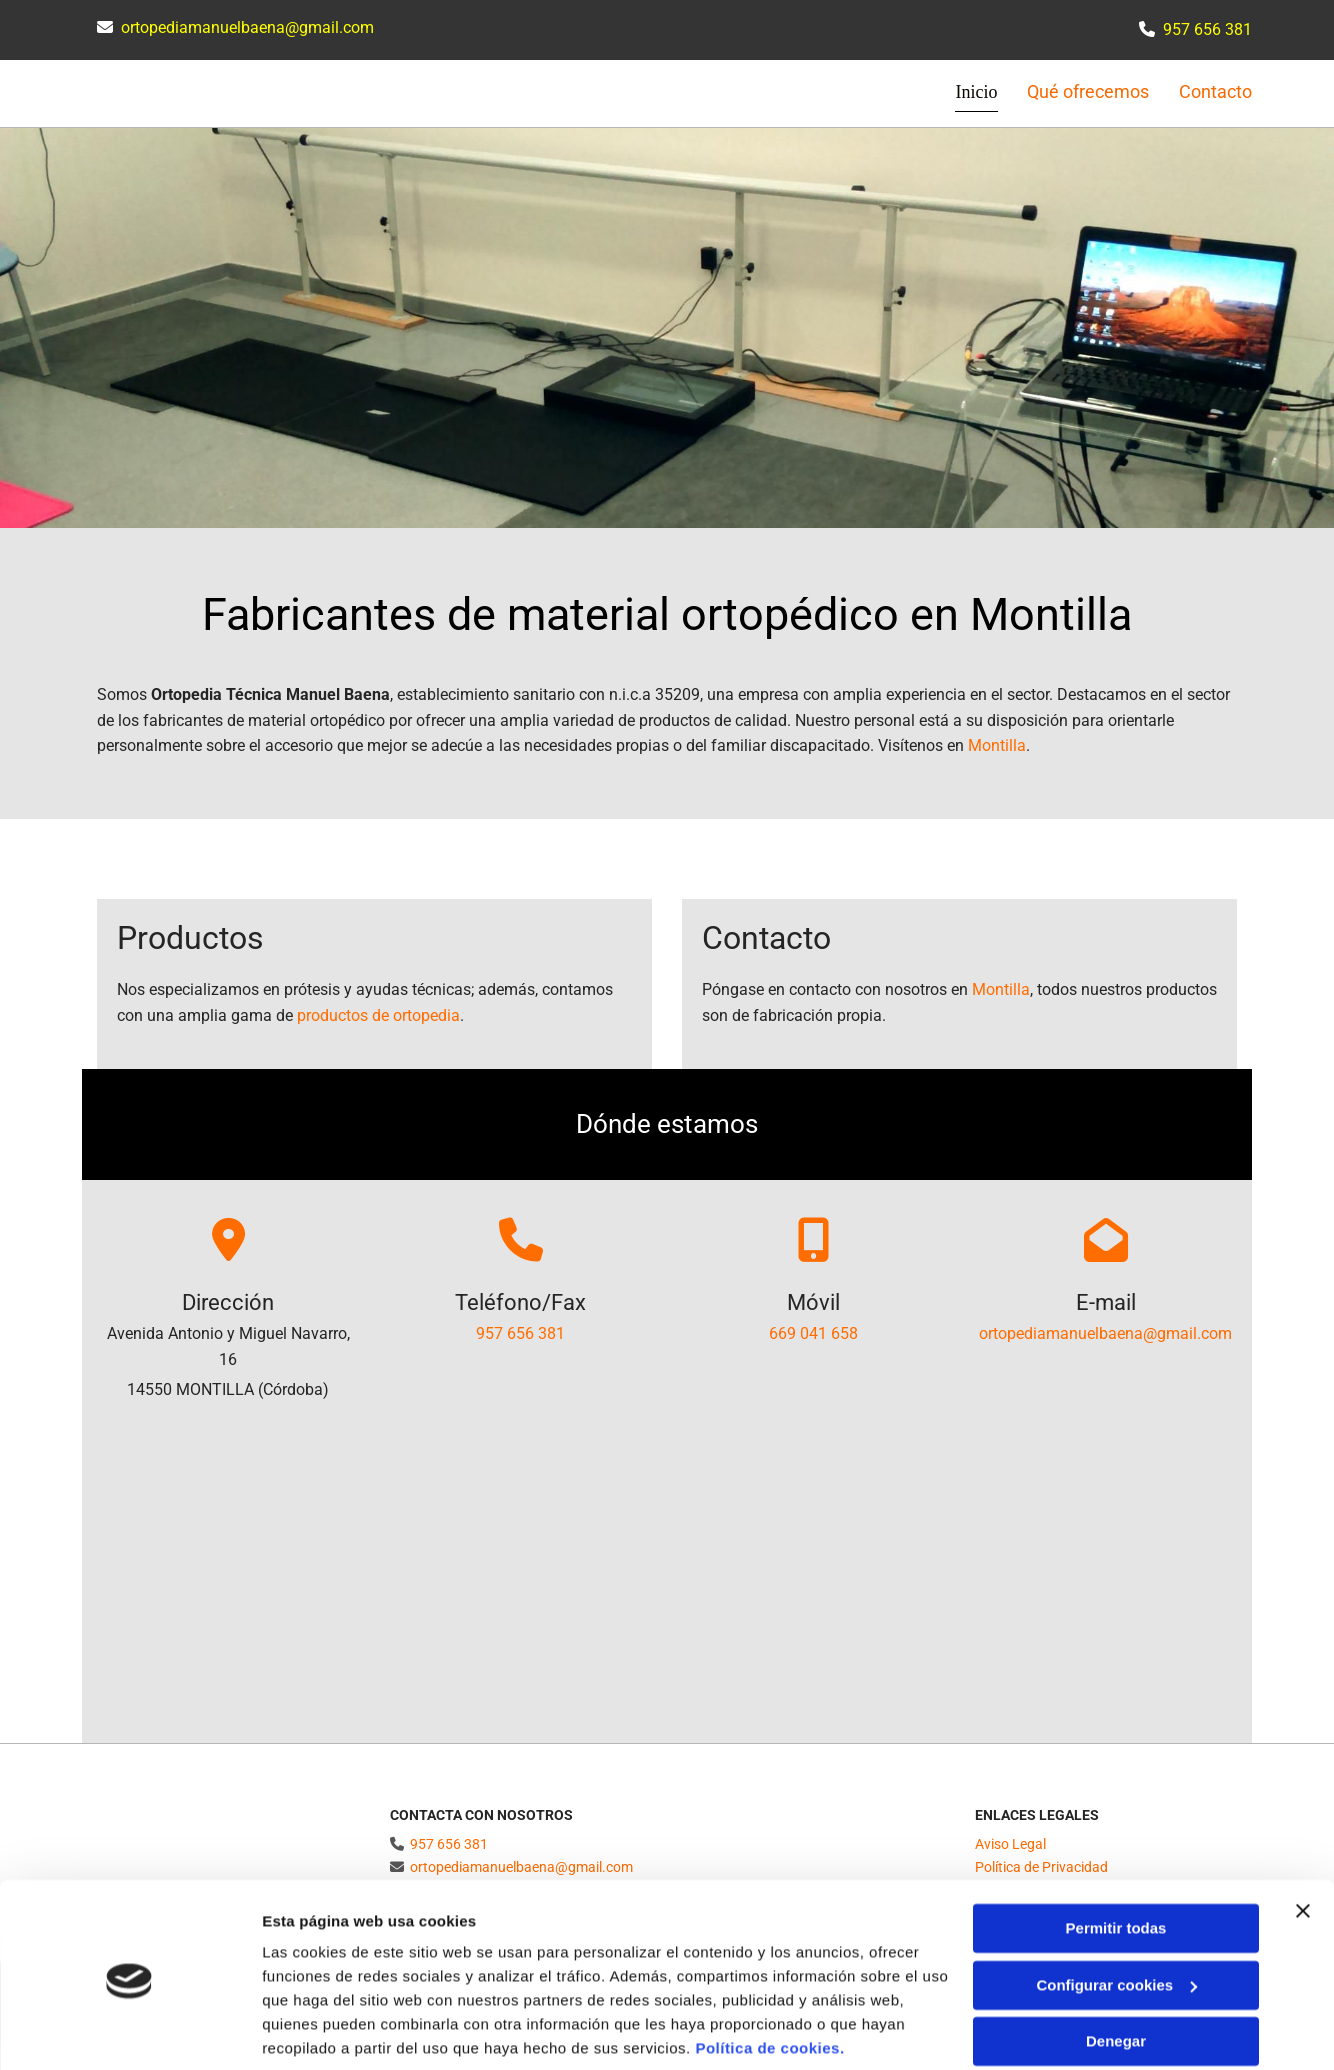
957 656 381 (520, 1332)
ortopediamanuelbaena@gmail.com (247, 27)
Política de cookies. (769, 1975)
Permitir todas (1116, 1855)
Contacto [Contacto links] (1215, 91)
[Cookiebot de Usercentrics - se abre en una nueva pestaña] (129, 2031)
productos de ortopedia (378, 1014)
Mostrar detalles (320, 2030)
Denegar (1116, 1968)
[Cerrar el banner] (1303, 1838)
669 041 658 (813, 1332)
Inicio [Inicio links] (976, 91)
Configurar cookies (1116, 1911)
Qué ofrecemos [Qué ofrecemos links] (1088, 91)
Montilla (997, 744)
